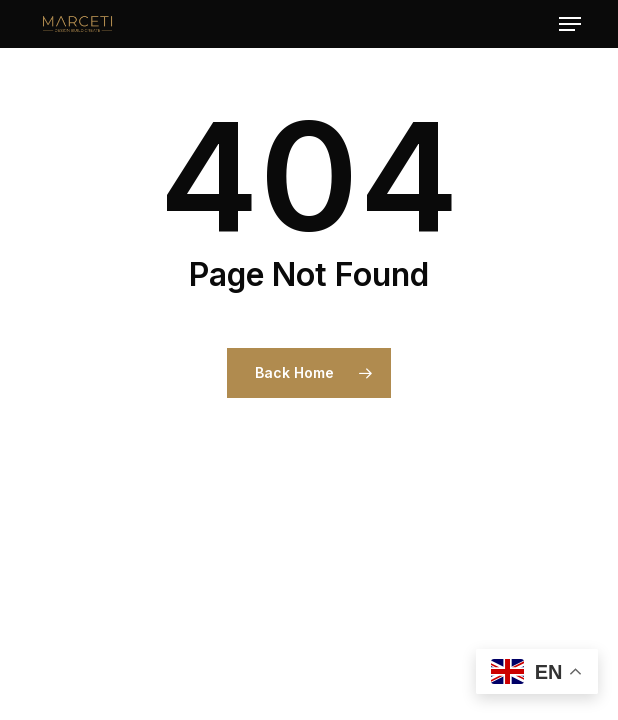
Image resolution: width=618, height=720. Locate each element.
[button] (570, 24)
